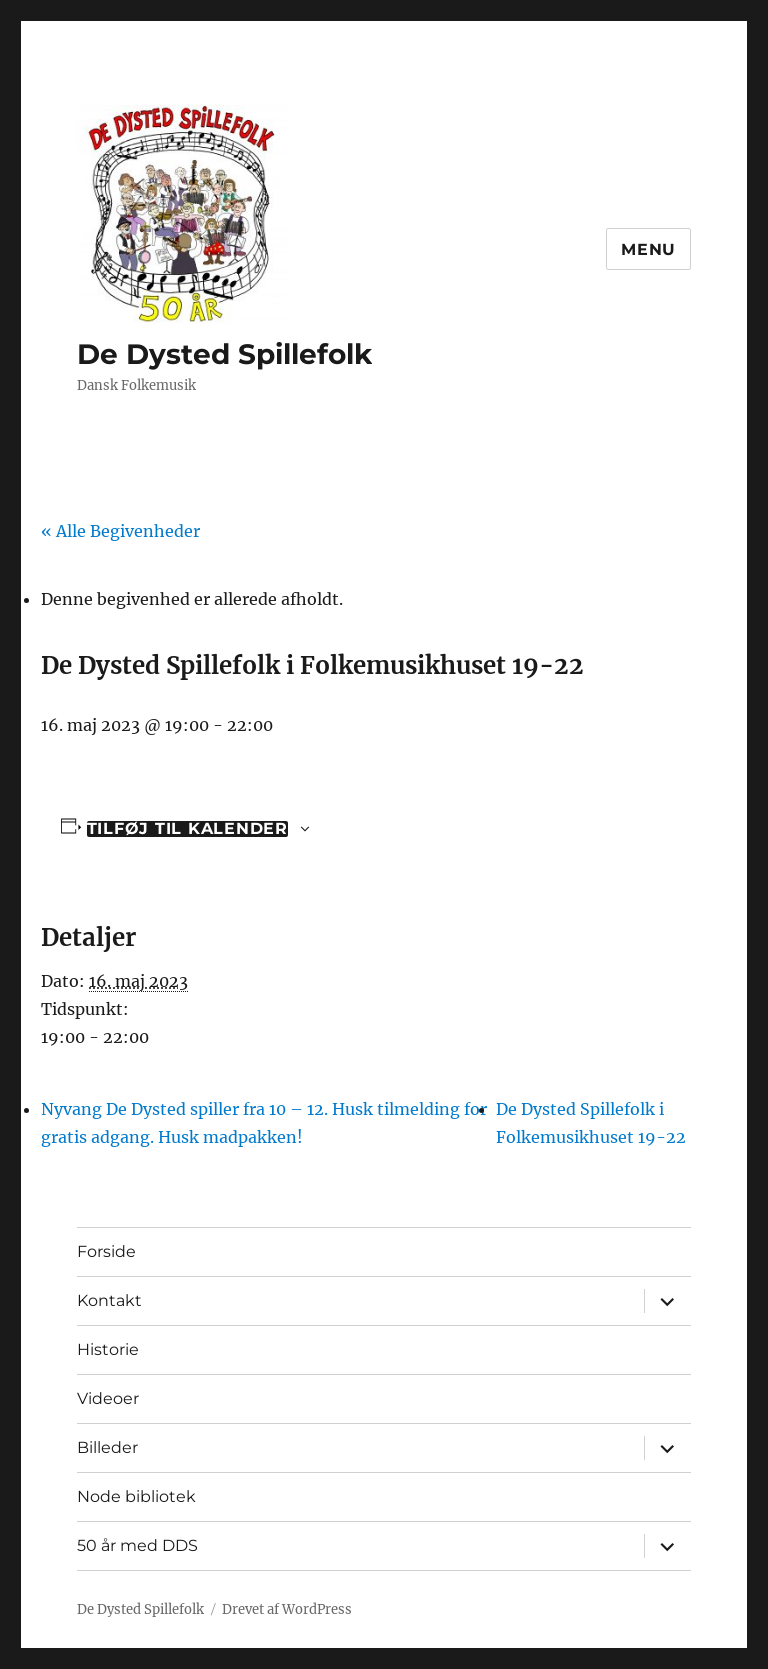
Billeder (107, 1447)
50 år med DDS (137, 1545)
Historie (108, 1349)
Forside (106, 1251)
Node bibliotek (136, 1496)
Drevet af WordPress (287, 1609)
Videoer (108, 1398)
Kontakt (109, 1300)
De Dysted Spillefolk (224, 354)
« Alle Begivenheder (120, 531)
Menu (648, 249)
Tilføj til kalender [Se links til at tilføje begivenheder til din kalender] (187, 829)
